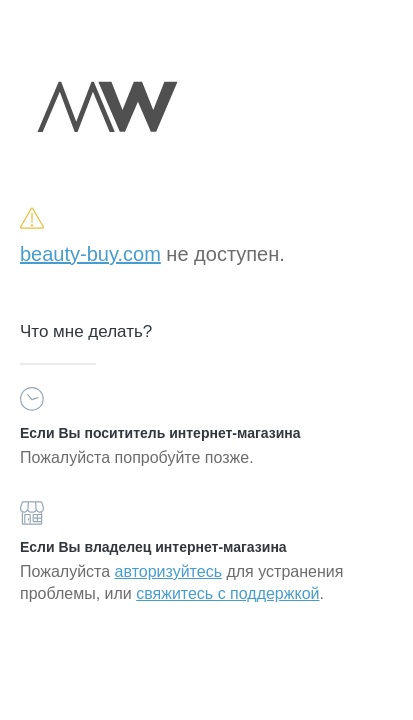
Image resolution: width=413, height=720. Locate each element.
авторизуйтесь (168, 571)
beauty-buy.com (90, 254)
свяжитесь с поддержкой (227, 593)
